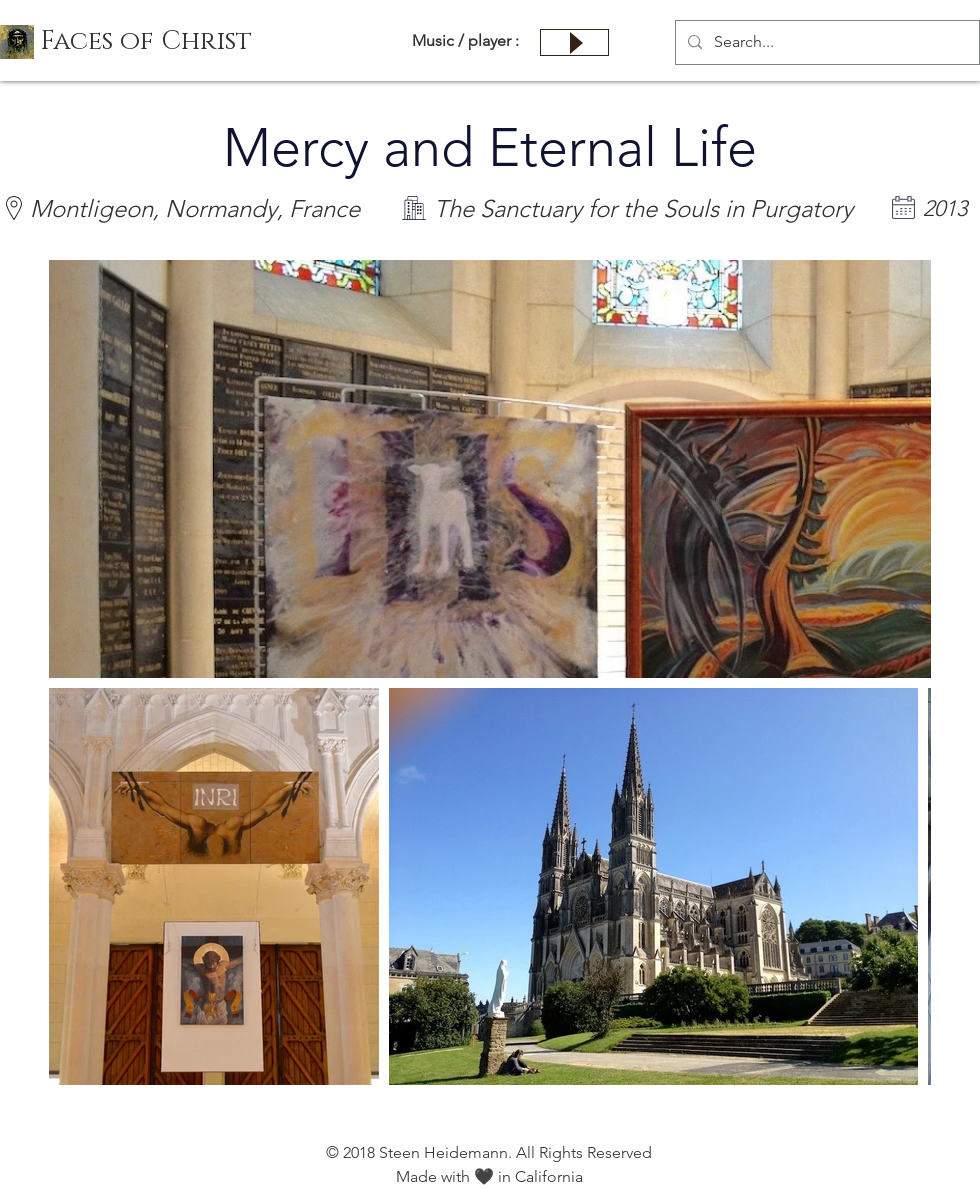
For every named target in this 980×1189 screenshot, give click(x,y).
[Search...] (825, 42)
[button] (146, 42)
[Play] (574, 42)
